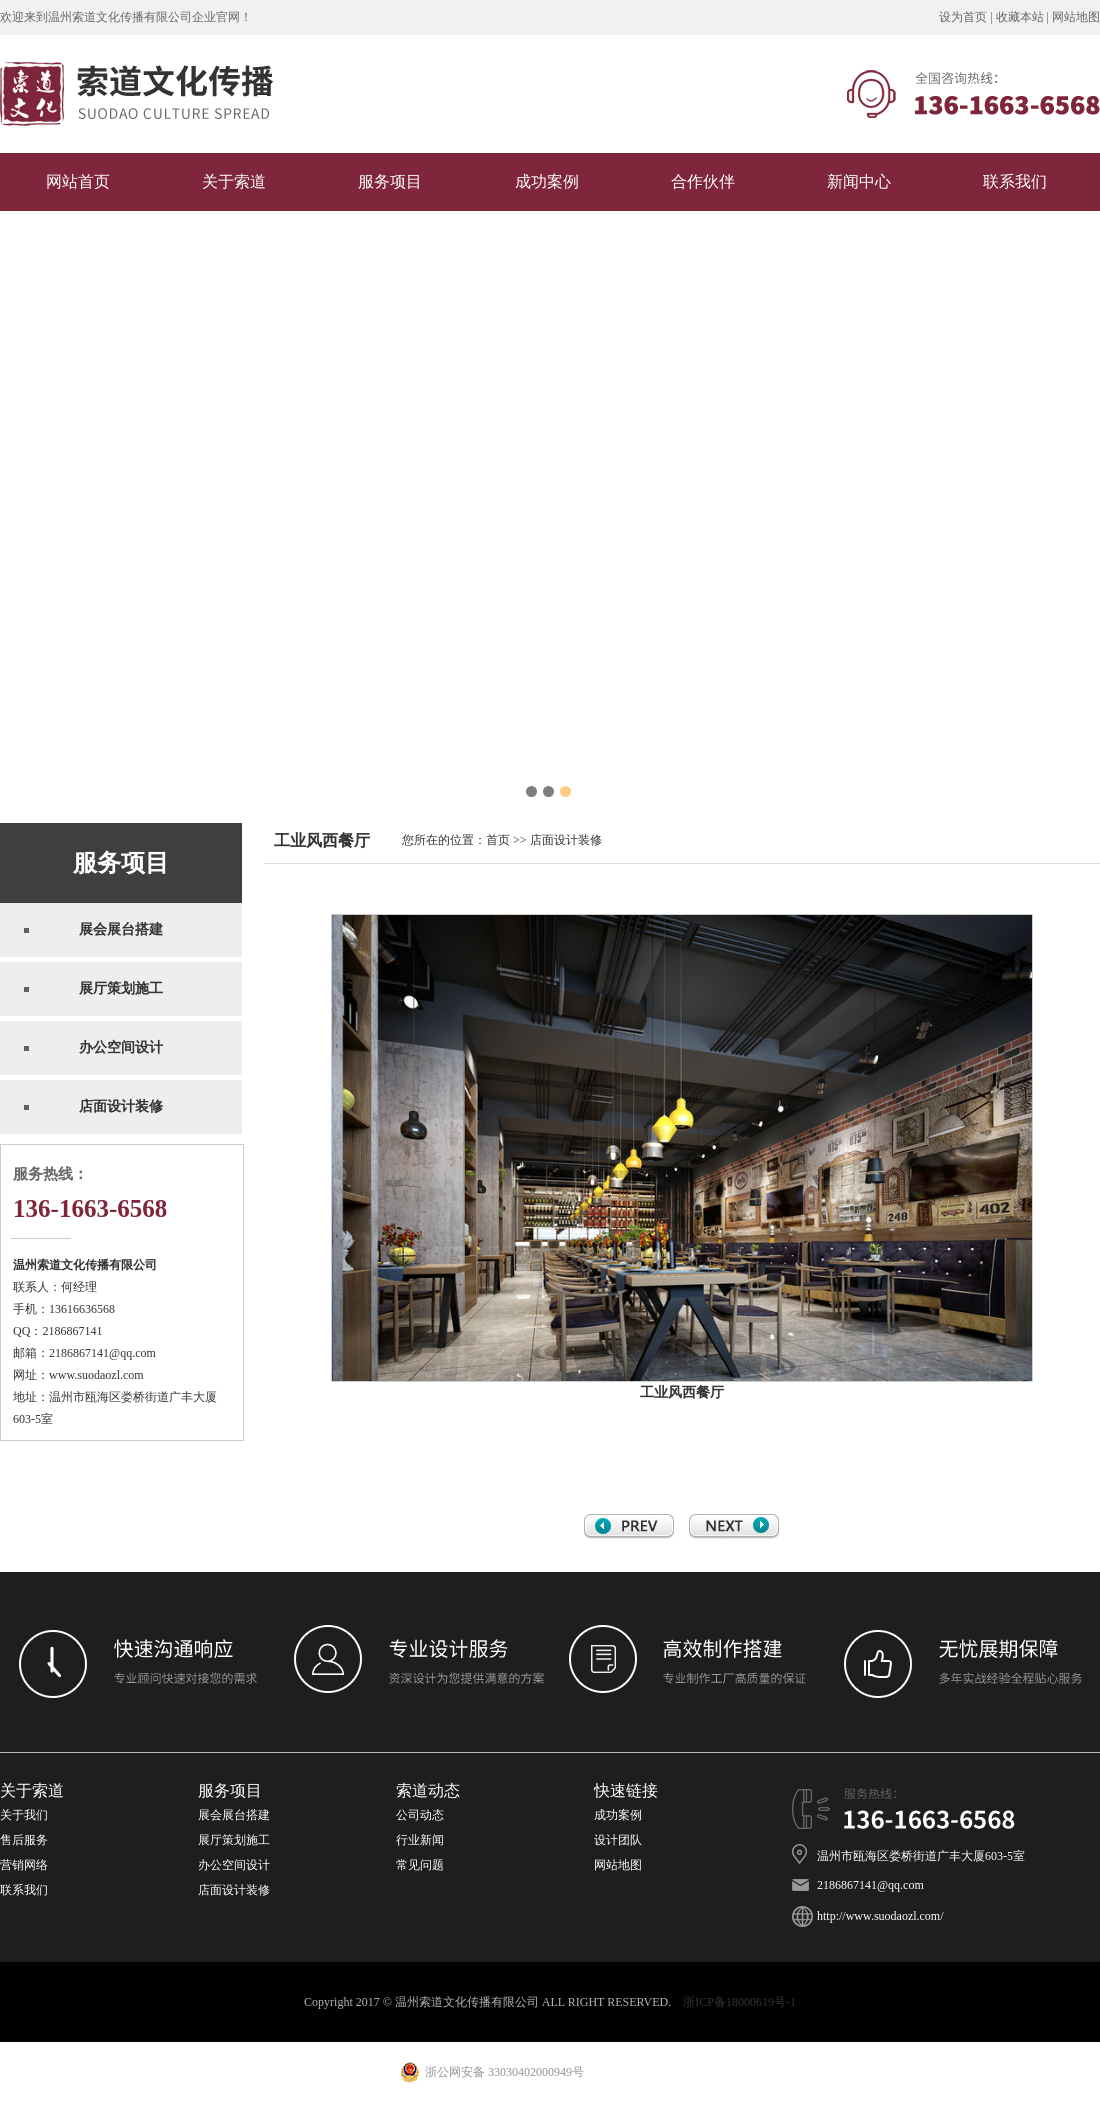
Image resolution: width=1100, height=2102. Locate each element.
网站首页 (78, 181)
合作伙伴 (703, 181)
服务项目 (390, 181)
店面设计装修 (566, 840)
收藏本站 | (1024, 17)
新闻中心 (859, 181)
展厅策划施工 (234, 1840)
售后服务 (24, 1840)
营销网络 (24, 1865)
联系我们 (1015, 181)
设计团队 (618, 1840)
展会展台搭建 (234, 1815)
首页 (498, 840)
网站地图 (1076, 17)
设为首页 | (967, 17)
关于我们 (24, 1815)
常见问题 (421, 1865)
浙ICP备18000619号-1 (739, 2002)
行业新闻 (420, 1840)
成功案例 (547, 181)
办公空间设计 (234, 1865)
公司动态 (420, 1815)
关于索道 (234, 181)
